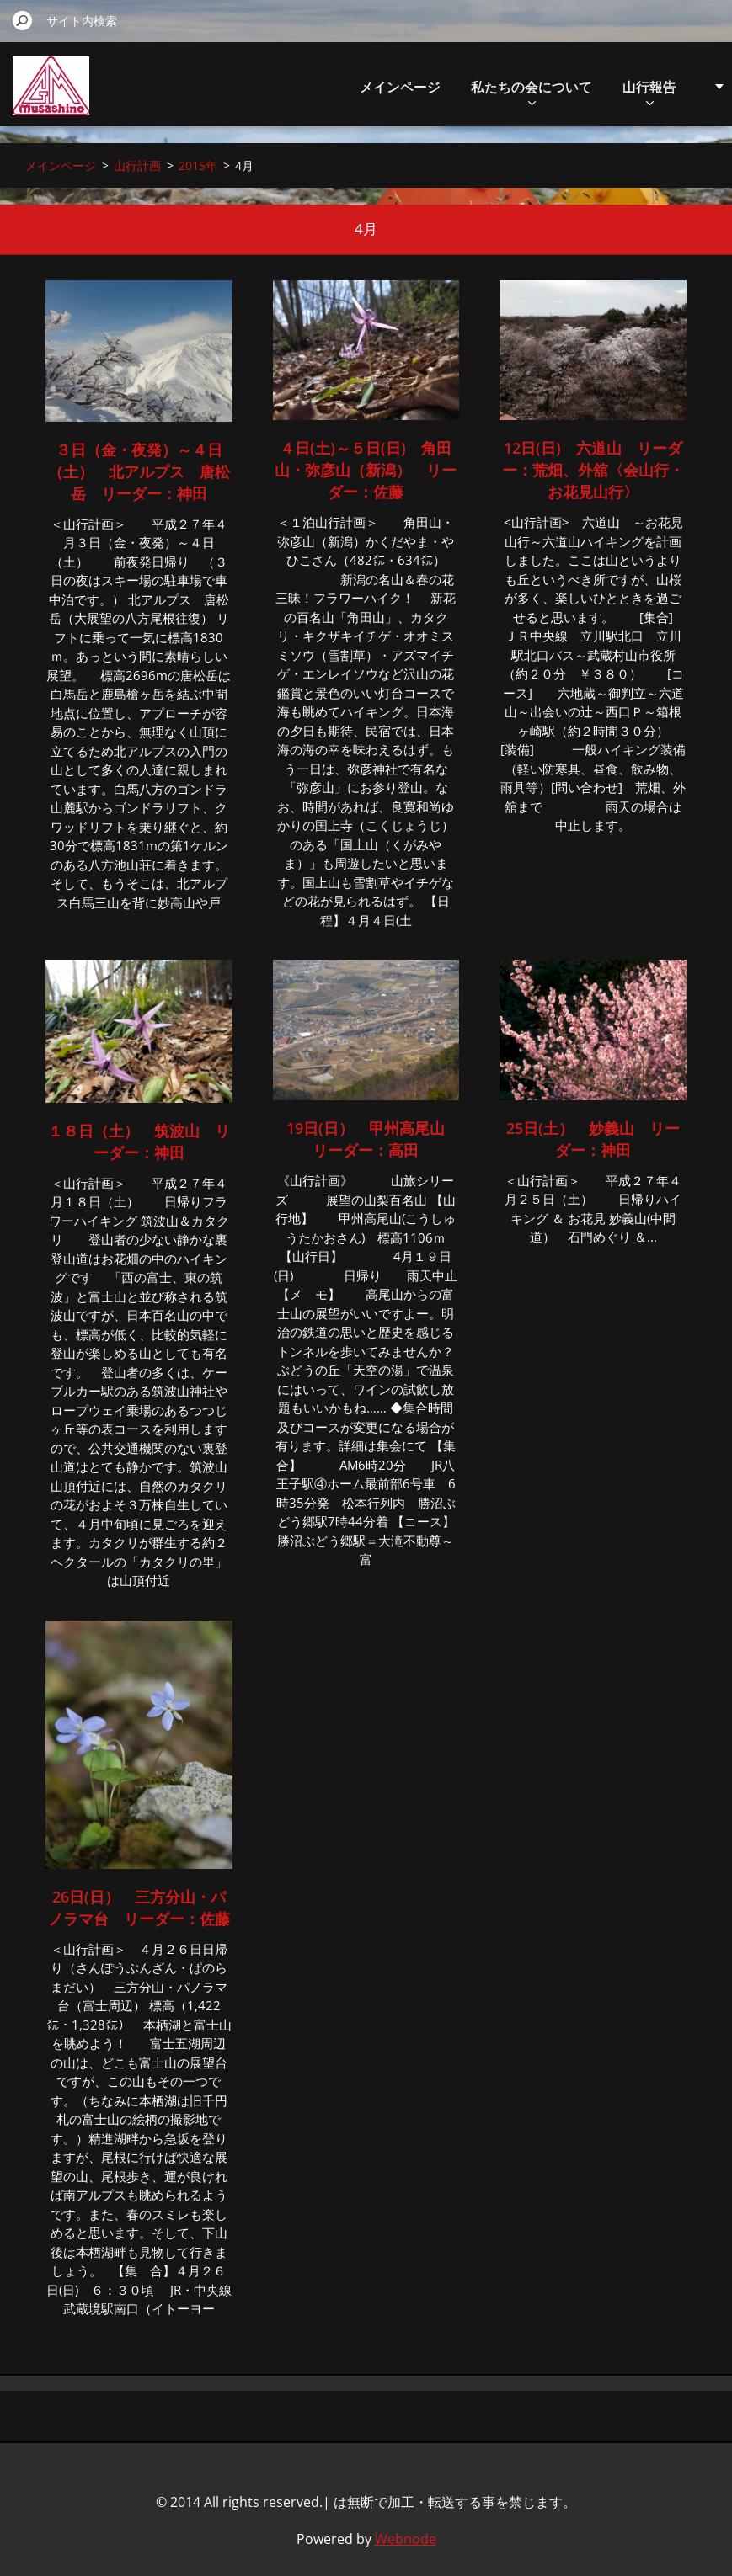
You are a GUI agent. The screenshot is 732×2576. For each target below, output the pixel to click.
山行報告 (649, 91)
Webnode (405, 2539)
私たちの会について (531, 91)
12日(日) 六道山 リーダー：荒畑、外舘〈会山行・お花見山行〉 (593, 470)
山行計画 (137, 165)
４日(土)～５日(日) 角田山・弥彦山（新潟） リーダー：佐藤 (366, 470)
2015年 (198, 165)
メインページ (400, 86)
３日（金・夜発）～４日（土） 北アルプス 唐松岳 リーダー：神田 (139, 471)
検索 (23, 20)
